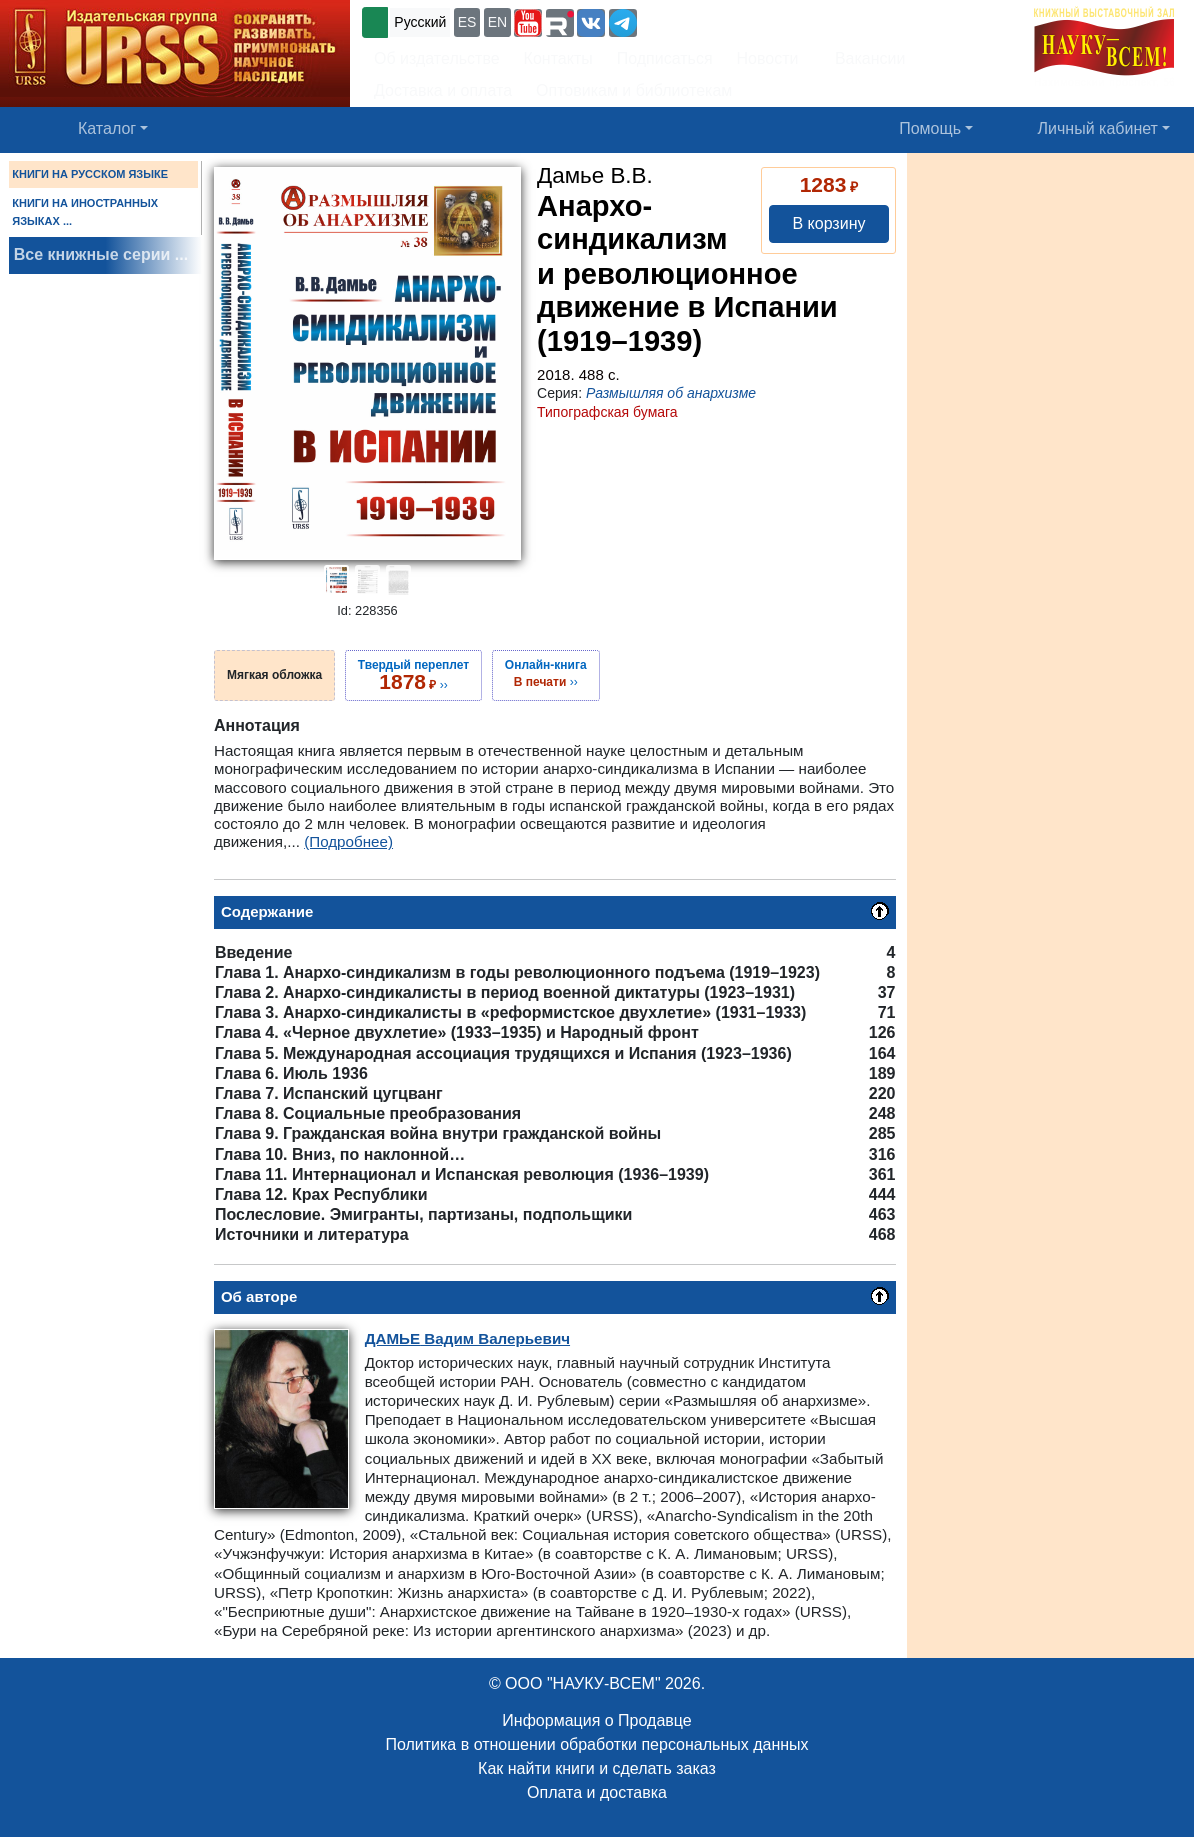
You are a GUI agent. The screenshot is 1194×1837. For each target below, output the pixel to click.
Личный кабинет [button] (1098, 128)
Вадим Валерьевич (467, 1338)
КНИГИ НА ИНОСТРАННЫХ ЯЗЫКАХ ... (85, 212)
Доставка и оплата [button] (443, 90)
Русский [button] (420, 22)
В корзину (828, 223)
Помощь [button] (930, 128)
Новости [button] (768, 58)
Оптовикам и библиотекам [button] (634, 90)
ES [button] (467, 22)
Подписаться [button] (665, 58)
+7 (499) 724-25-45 (714, 20)
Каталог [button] (107, 128)
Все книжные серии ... (101, 254)
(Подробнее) (348, 841)
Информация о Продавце (596, 1720)
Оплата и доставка (597, 1792)
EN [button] (497, 22)
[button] (528, 23)
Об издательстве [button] (437, 58)
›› (413, 675)
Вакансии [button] (864, 58)
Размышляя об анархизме (671, 393)
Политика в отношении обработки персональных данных (596, 1744)
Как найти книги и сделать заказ (597, 1768)
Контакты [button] (558, 58)
